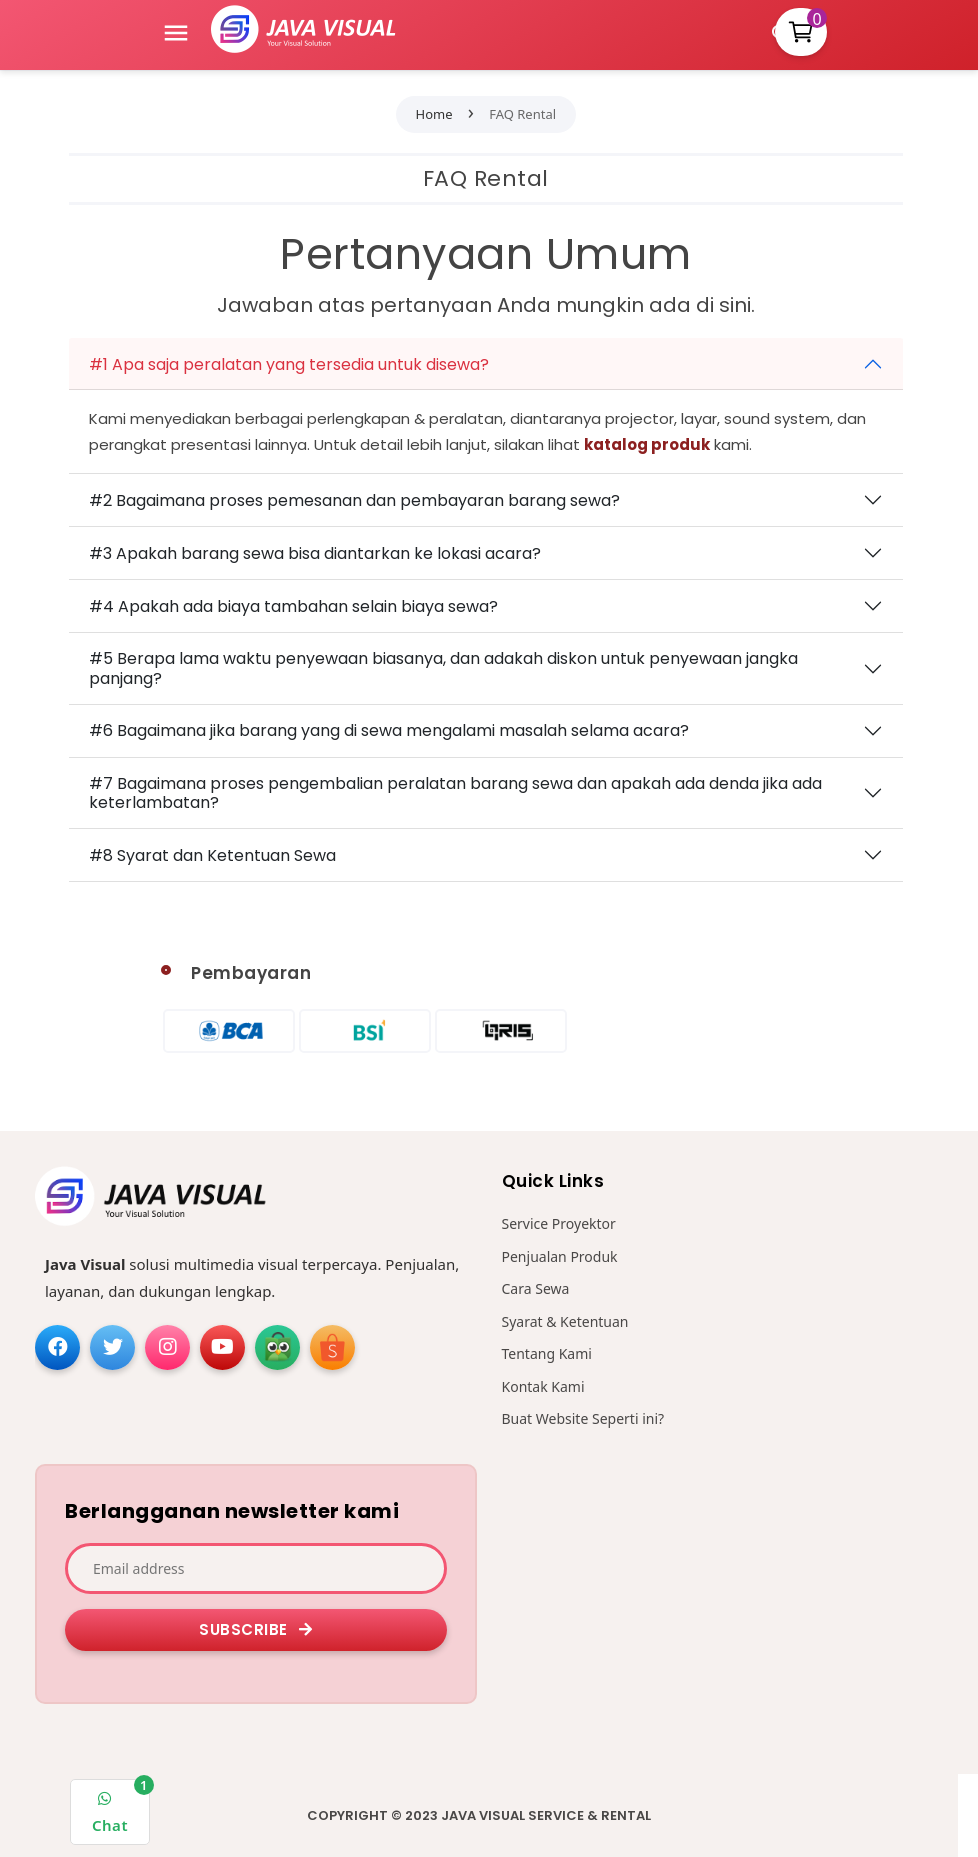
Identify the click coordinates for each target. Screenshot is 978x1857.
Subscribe (256, 1629)
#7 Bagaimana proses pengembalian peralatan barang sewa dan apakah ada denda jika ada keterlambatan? (455, 793)
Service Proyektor (559, 1223)
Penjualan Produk (560, 1256)
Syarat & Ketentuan (565, 1321)
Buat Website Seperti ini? (583, 1418)
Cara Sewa (536, 1288)
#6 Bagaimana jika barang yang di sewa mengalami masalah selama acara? (389, 730)
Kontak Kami (543, 1386)
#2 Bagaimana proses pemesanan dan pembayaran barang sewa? (354, 500)
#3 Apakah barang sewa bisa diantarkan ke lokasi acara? (315, 553)
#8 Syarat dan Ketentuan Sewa (212, 855)
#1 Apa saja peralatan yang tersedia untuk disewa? (289, 364)
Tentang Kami (547, 1353)
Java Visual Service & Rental (546, 1815)
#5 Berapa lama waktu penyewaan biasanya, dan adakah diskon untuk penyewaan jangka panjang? (443, 668)
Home (434, 114)
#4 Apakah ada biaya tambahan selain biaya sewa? (293, 606)
